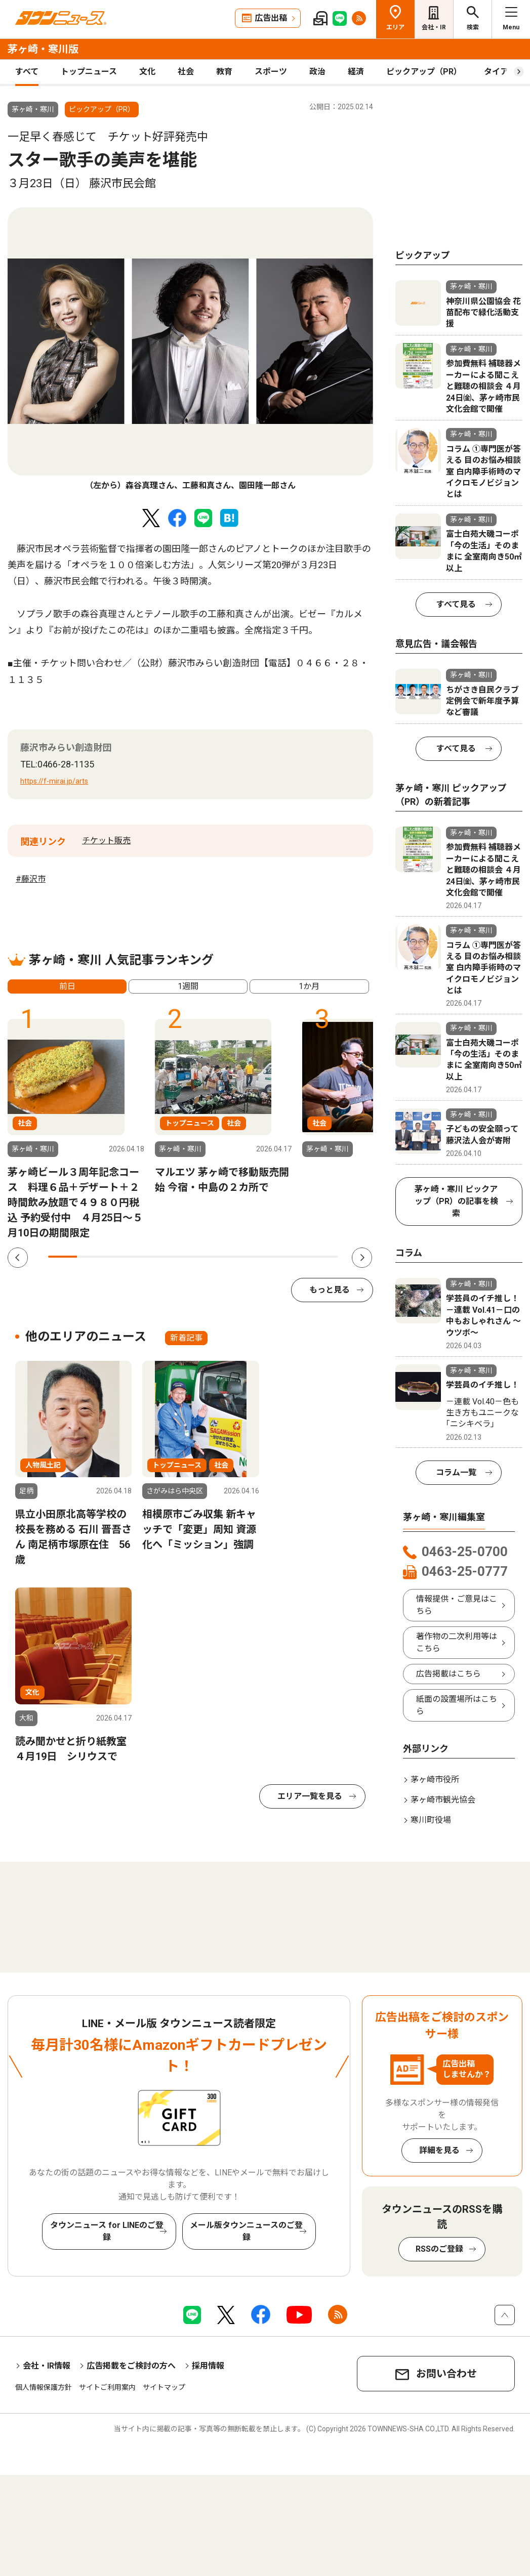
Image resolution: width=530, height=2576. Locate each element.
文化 (147, 71)
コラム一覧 (456, 1472)
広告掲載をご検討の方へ (131, 2366)
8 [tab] (265, 1257)
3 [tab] (120, 1257)
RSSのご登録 (439, 2249)
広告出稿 (271, 18)
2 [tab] (91, 1257)
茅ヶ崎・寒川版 (43, 49)
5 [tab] (178, 1257)
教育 (224, 71)
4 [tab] (149, 1257)
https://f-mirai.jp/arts (54, 781)
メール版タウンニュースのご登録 (246, 2231)
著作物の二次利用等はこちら (456, 1642)
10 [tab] (323, 1257)
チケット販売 (106, 840)
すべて (26, 71)
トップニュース (89, 71)
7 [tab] (236, 1257)
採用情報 (208, 2366)
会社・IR (434, 27)
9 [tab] (294, 1257)
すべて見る (456, 604)
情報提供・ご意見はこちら (456, 1605)
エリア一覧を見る (309, 1796)
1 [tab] (62, 1257)
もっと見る (329, 1290)
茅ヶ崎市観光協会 (443, 1800)
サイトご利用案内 (107, 2387)
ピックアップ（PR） (424, 71)
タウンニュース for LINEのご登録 (107, 2231)
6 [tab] (207, 1257)
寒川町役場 (431, 1820)
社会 (186, 71)
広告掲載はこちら (448, 1674)
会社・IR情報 (46, 2366)
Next (362, 1258)
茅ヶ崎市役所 (435, 1779)
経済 (356, 71)
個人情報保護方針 (43, 2387)
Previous (18, 1258)
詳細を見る (439, 2150)
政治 (317, 71)
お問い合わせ (446, 2374)
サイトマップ (164, 2387)
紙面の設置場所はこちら (456, 1705)
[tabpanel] (190, 349)
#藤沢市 (31, 879)
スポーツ (271, 71)
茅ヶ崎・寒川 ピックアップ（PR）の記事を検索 (456, 1201)
